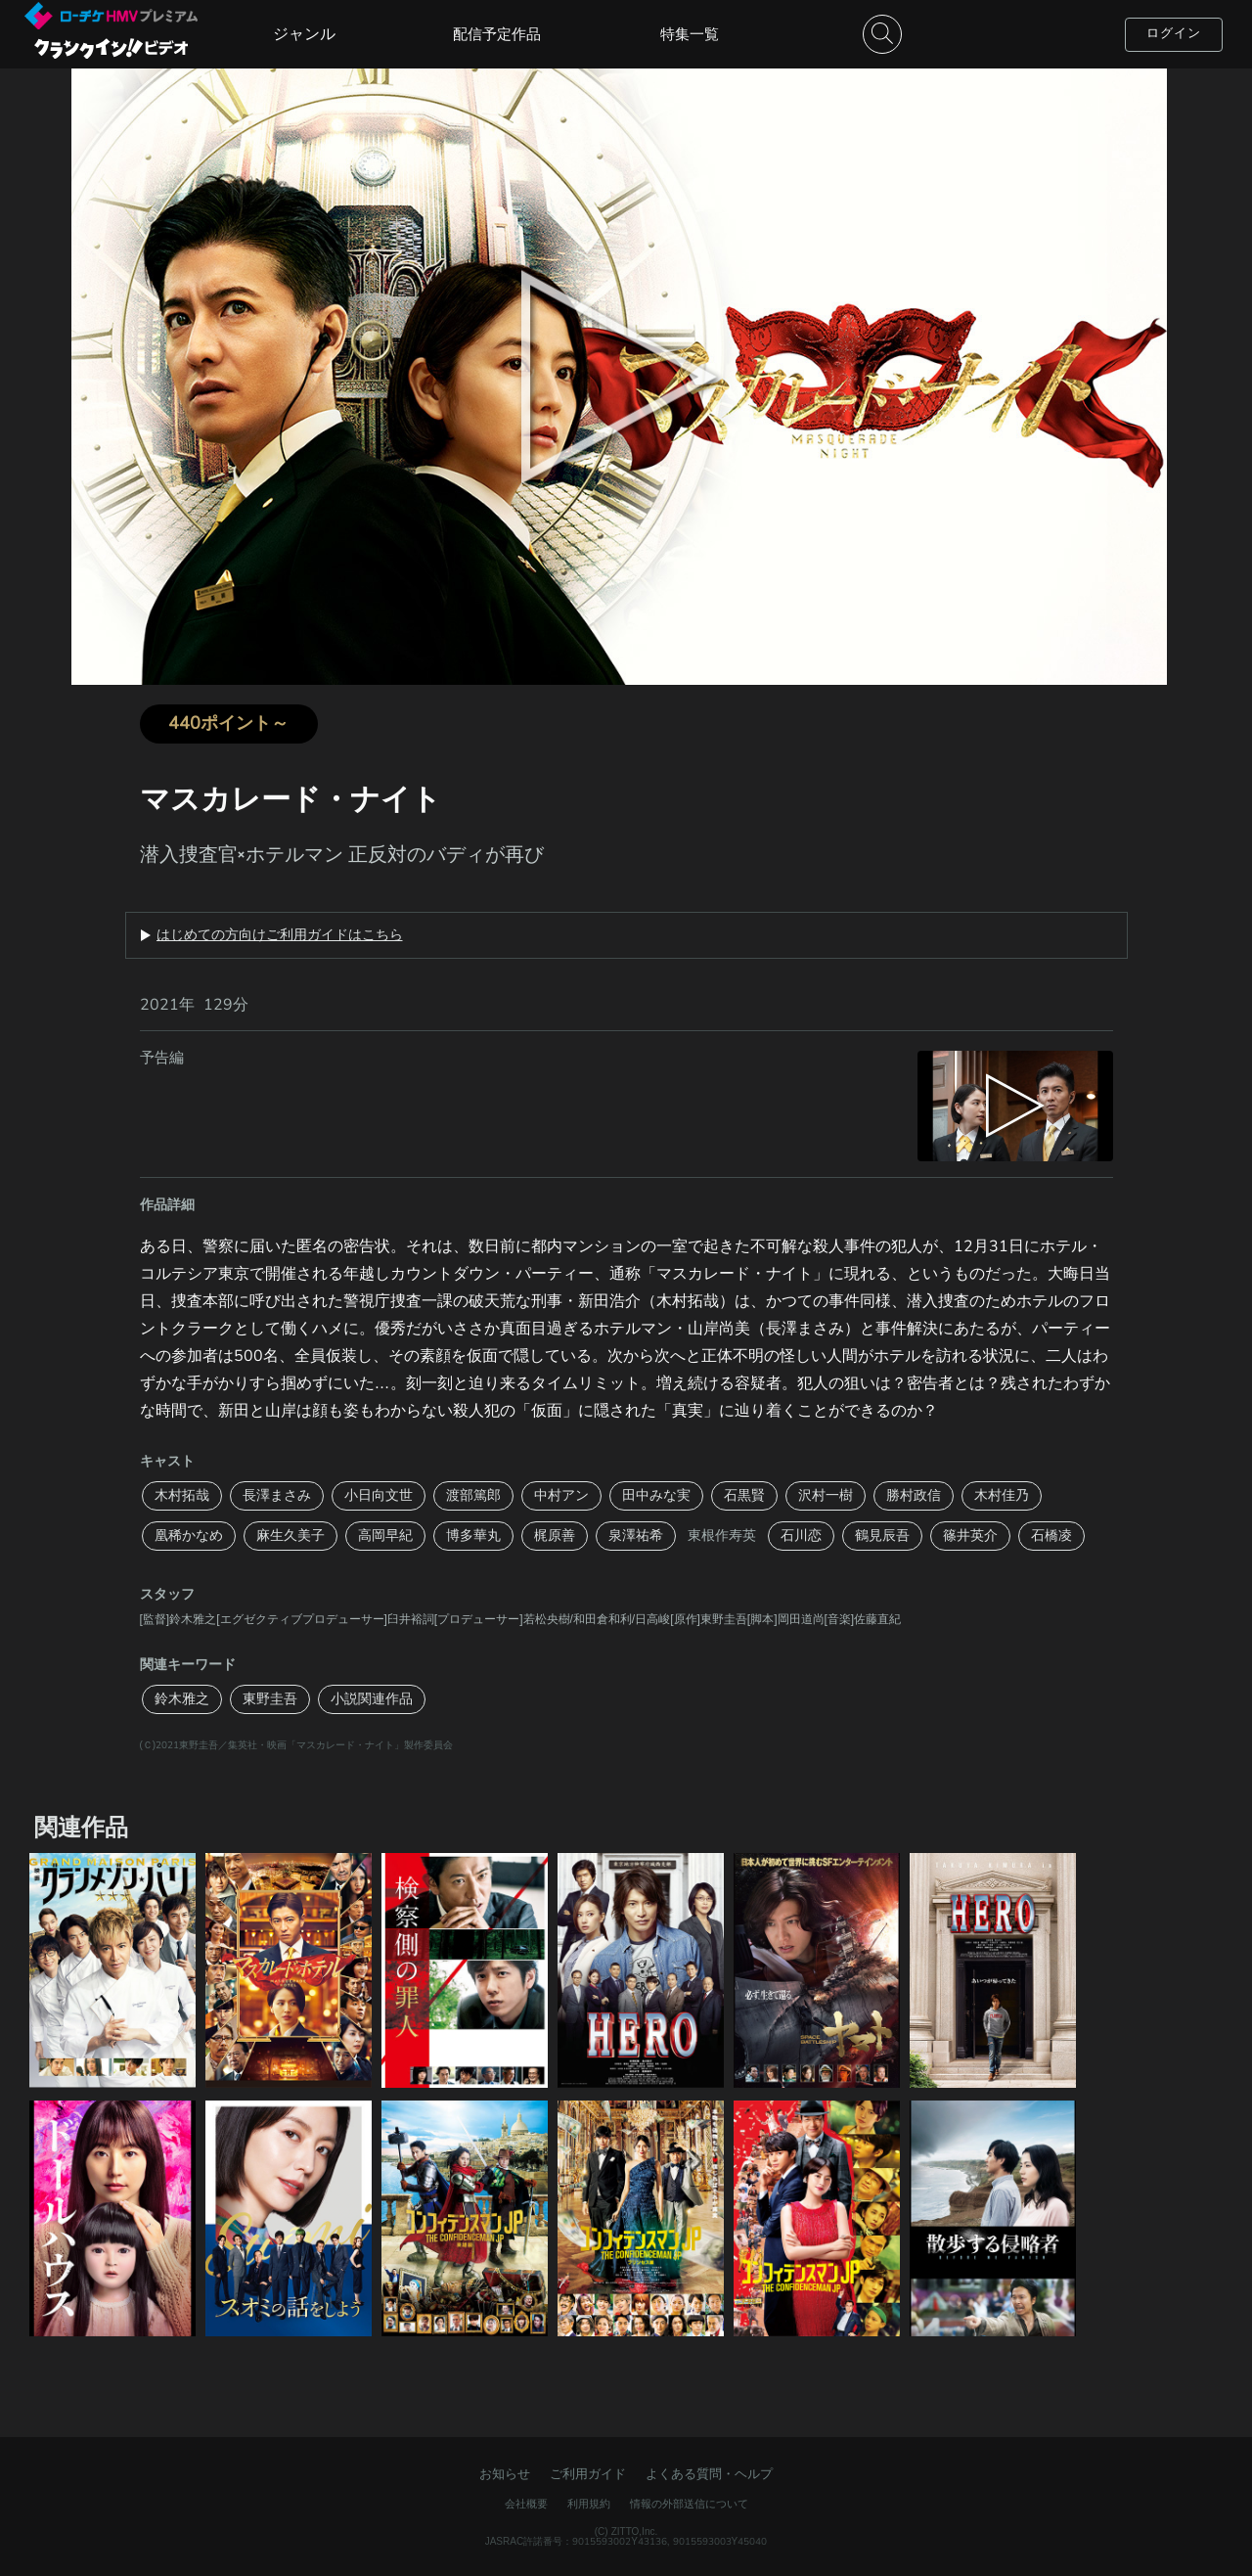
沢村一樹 (825, 1495)
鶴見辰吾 (882, 1535)
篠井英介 (970, 1535)
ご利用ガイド (588, 2474)
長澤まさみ (277, 1495)
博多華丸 (473, 1535)
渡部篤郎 (473, 1495)
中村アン (561, 1495)
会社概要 (526, 2504)
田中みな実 (656, 1495)
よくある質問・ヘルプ (709, 2474)
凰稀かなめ (189, 1535)
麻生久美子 (290, 1535)
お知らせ (504, 2474)
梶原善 (554, 1535)
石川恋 (801, 1535)
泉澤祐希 (635, 1535)
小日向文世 (378, 1495)
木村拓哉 (182, 1495)
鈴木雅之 (182, 1699)
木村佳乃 (1001, 1495)
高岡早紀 (385, 1535)
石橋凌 (1051, 1535)
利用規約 (588, 2504)
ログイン (1173, 33)
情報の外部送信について (689, 2504)
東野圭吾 (270, 1699)
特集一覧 (689, 34)
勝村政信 (913, 1495)
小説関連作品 (372, 1699)
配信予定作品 (497, 34)
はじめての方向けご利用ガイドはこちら (279, 935)
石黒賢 (744, 1495)
